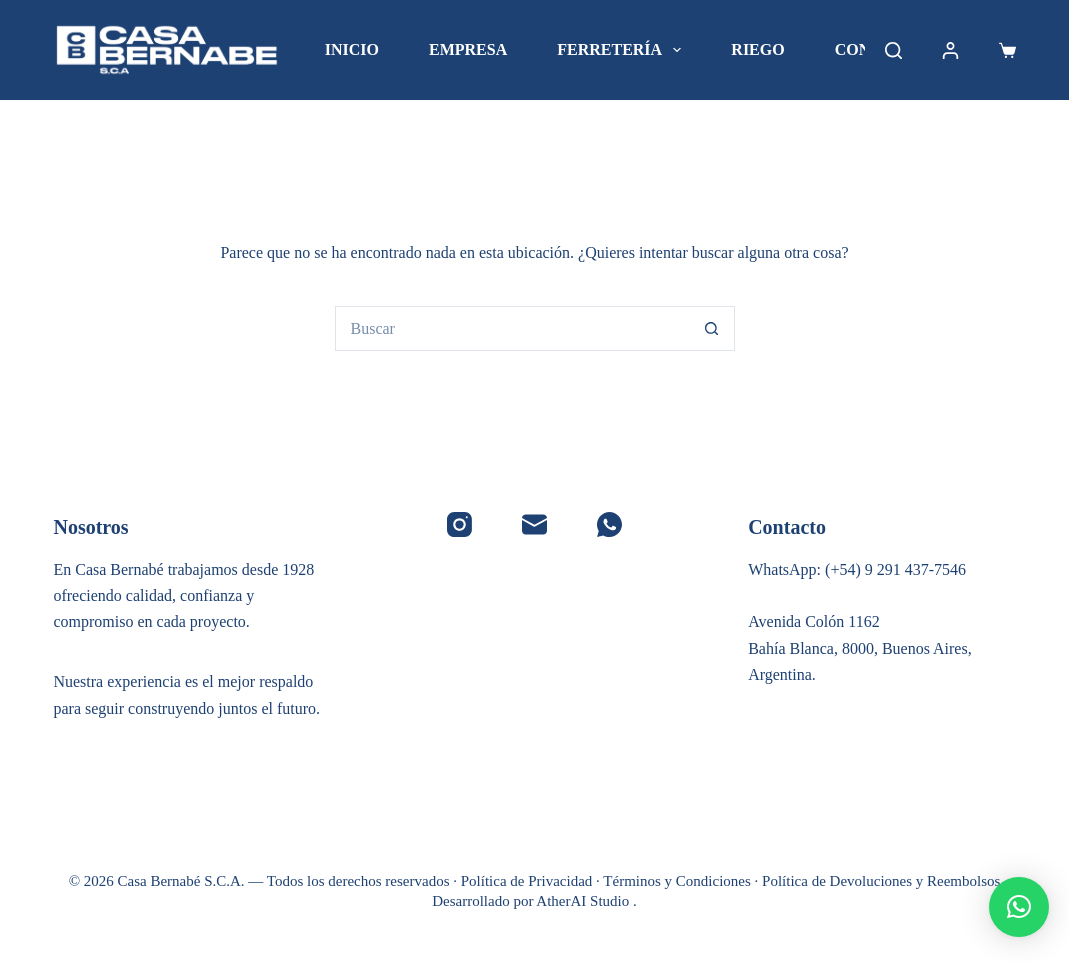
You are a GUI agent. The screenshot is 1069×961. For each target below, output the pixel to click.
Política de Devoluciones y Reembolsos (881, 881)
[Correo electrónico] (534, 524)
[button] (1019, 907)
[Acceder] (950, 50)
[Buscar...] (512, 328)
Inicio (352, 49)
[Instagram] (459, 524)
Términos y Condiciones (676, 881)
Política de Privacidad (527, 881)
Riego (757, 49)
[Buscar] (893, 50)
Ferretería (623, 50)
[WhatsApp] (609, 524)
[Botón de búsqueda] (712, 328)
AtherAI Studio (584, 901)
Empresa (468, 49)
